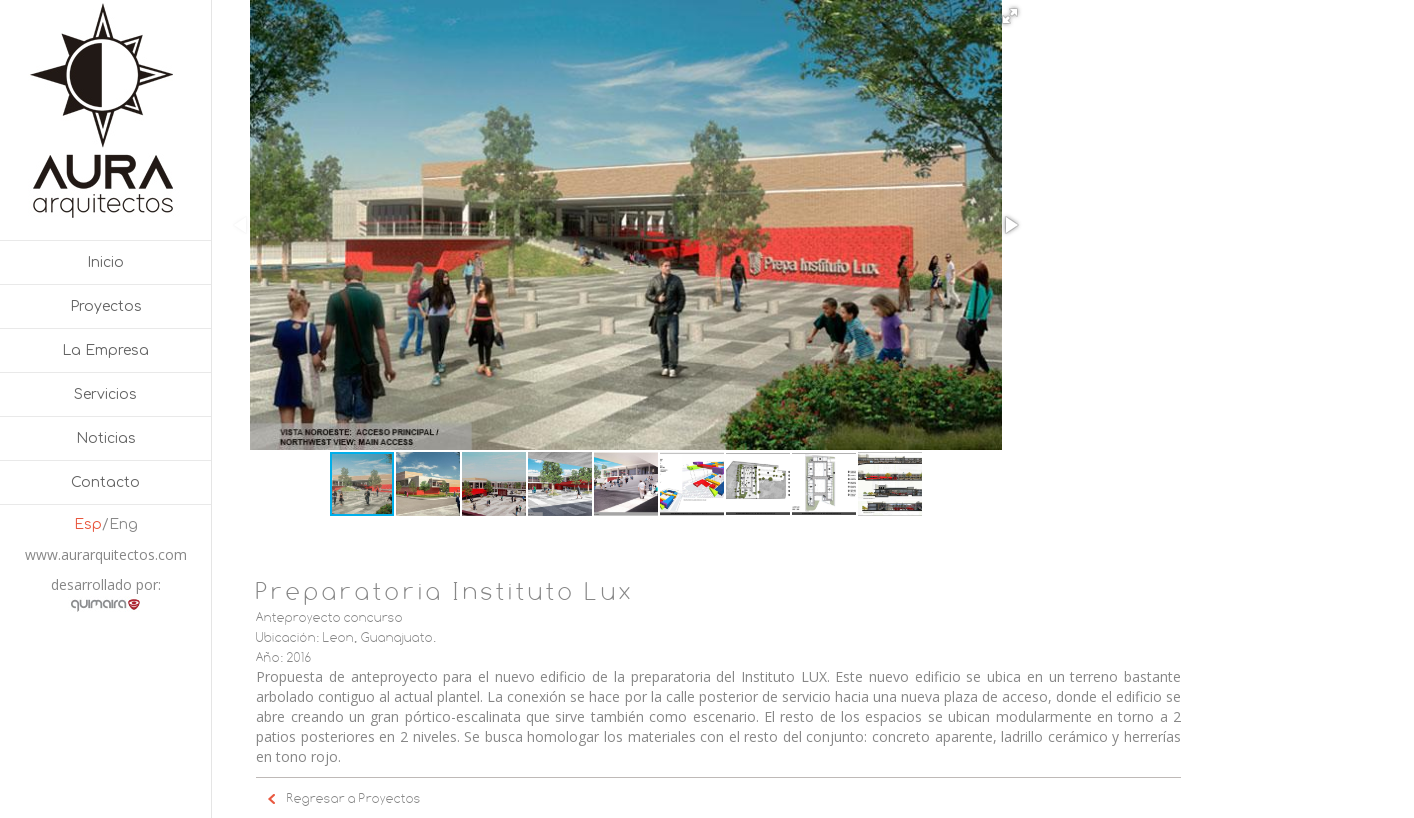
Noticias (106, 438)
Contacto (105, 482)
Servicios (105, 394)
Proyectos (106, 306)
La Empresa (105, 350)
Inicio (105, 262)
